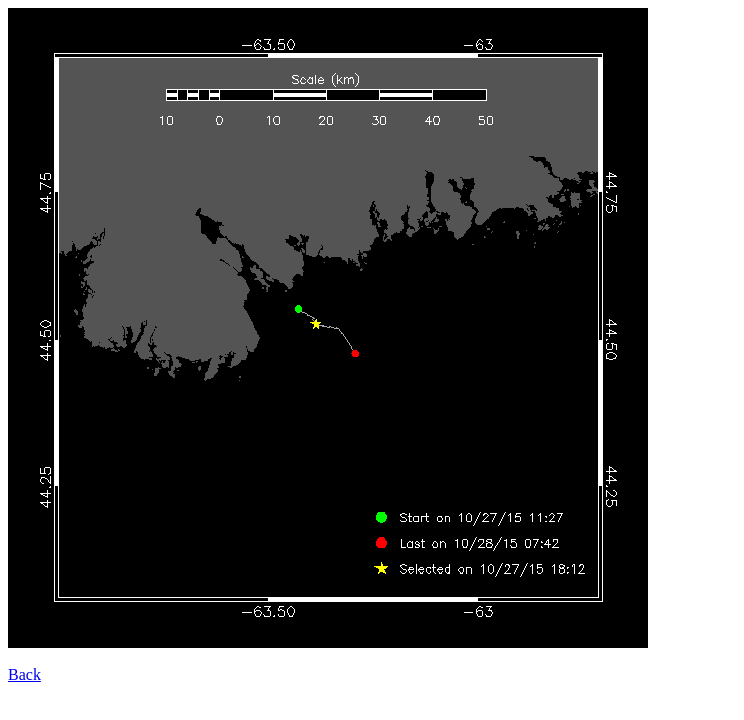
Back (24, 674)
